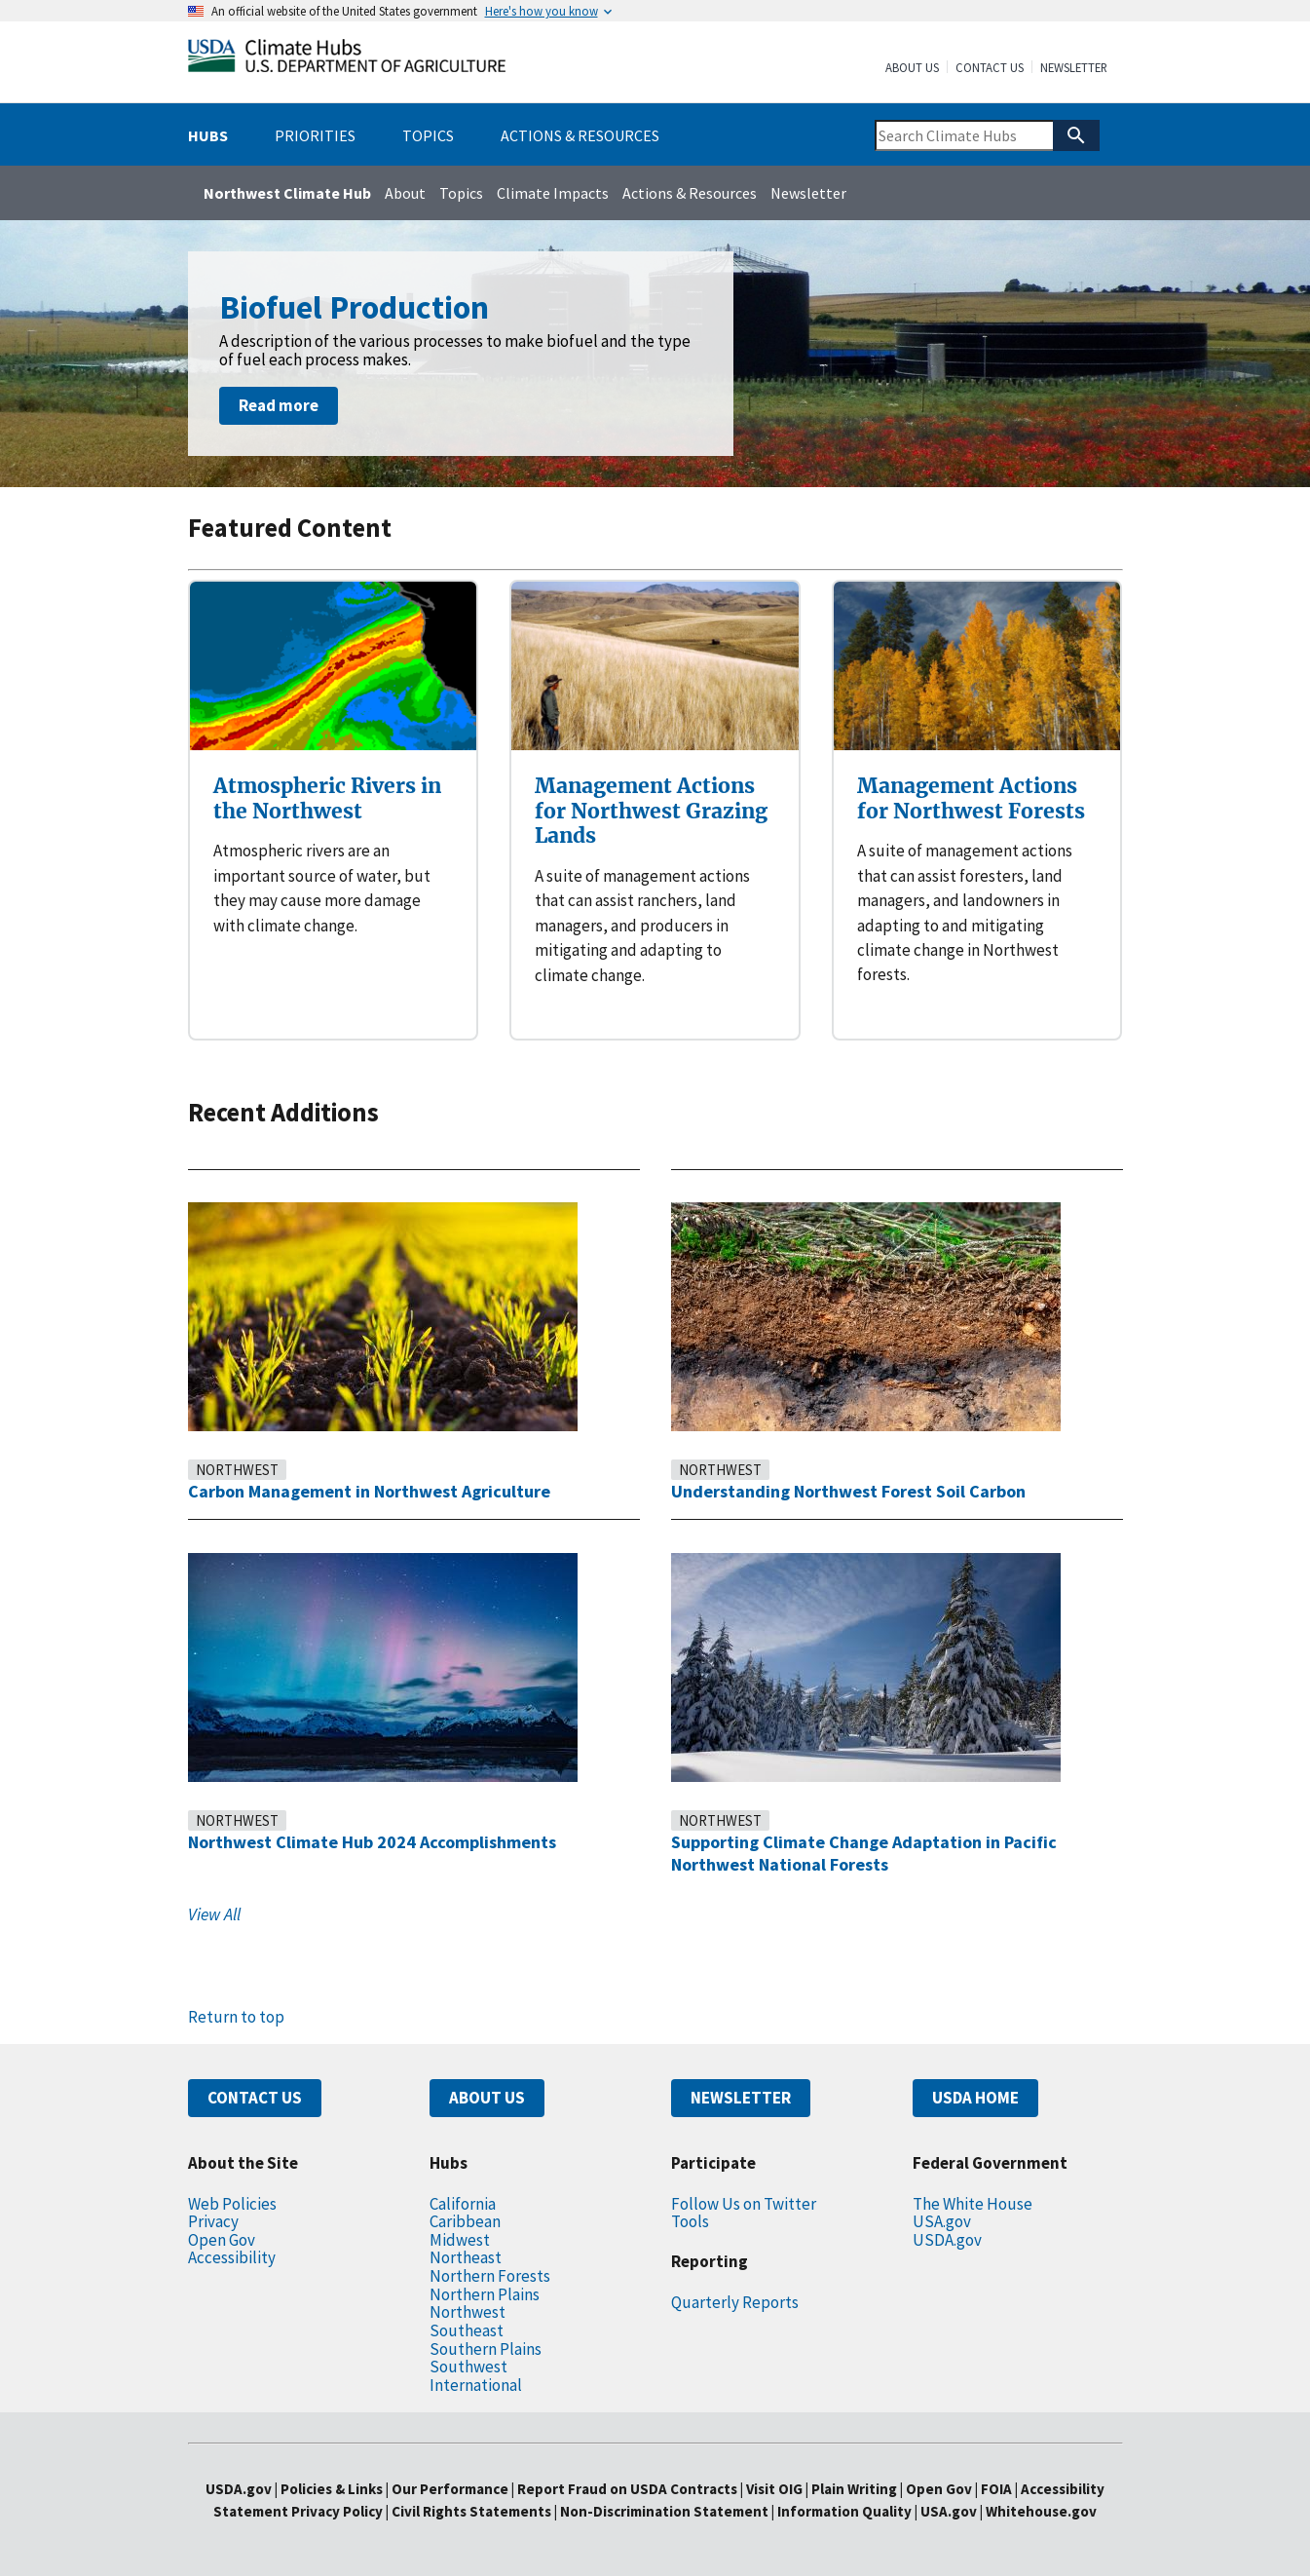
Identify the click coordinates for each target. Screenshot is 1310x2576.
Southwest (468, 2366)
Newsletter (1073, 68)
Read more (278, 405)
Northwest (237, 1469)
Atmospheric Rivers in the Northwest (327, 798)
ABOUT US (487, 2097)
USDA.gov (947, 2240)
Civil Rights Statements (473, 2511)
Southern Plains (486, 2349)
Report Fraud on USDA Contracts (627, 2489)
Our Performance (450, 2489)
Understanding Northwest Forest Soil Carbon (848, 1491)
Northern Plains (485, 2294)
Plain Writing (855, 2489)
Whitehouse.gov (1041, 2511)
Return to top (236, 2016)
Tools (690, 2221)
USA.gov (942, 2221)
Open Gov (221, 2240)
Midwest (460, 2240)
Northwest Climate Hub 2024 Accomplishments (372, 1842)
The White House (972, 2204)
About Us (912, 68)
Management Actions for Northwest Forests (971, 798)
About (405, 193)
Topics (461, 193)
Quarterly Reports (735, 2302)
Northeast (466, 2257)
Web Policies (232, 2204)
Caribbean (465, 2221)
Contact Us (989, 68)
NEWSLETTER (741, 2097)
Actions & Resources (689, 193)
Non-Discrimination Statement (664, 2511)
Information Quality (844, 2511)
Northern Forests (490, 2276)
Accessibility (232, 2257)
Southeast (467, 2330)
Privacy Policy (337, 2511)
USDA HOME (975, 2097)
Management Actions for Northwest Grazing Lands (651, 811)
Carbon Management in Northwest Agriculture (369, 1491)
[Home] (346, 60)
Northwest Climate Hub (287, 193)
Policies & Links (332, 2489)
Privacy (213, 2221)
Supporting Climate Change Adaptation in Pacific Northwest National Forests (864, 1853)
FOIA (996, 2489)
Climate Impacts (553, 193)
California (463, 2204)
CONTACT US (254, 2097)
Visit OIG (774, 2489)
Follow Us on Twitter (743, 2204)
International (476, 2385)
